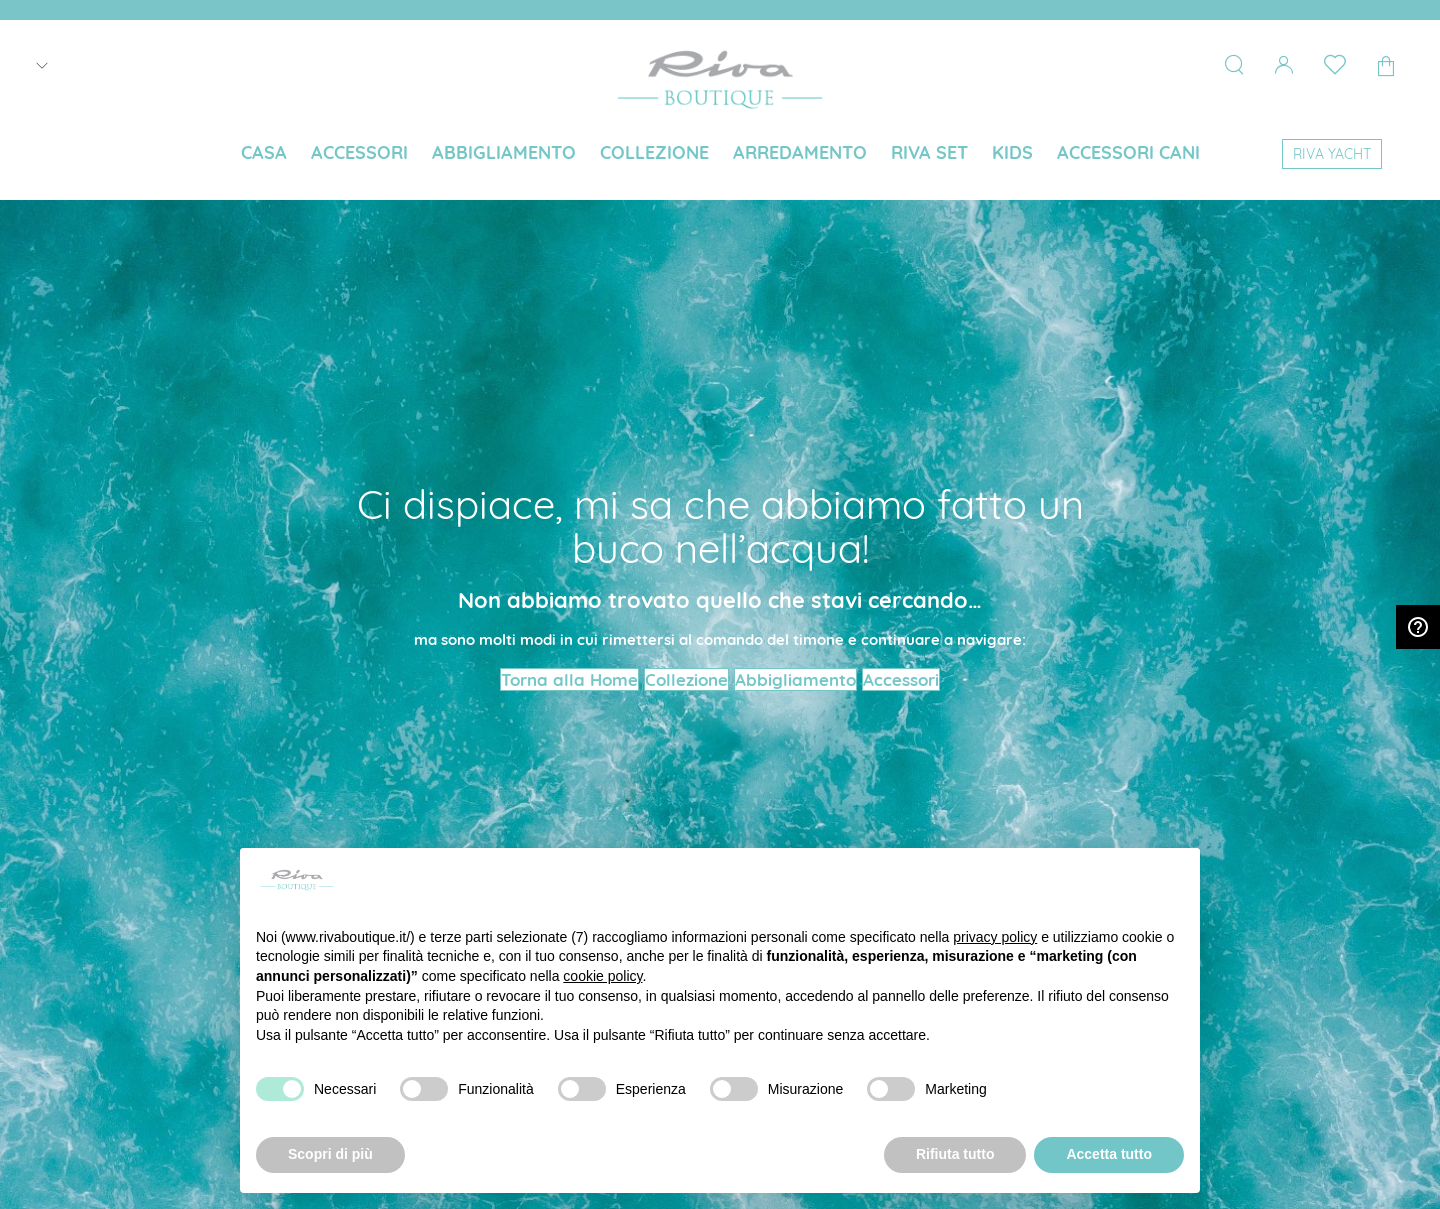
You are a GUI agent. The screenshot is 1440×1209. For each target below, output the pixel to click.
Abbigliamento (795, 679)
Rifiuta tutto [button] (955, 1154)
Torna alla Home (569, 679)
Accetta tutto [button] (1109, 1154)
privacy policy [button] (995, 937)
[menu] (720, 154)
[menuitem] (264, 153)
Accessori (901, 679)
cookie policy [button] (602, 976)
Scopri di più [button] (330, 1154)
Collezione (686, 679)
